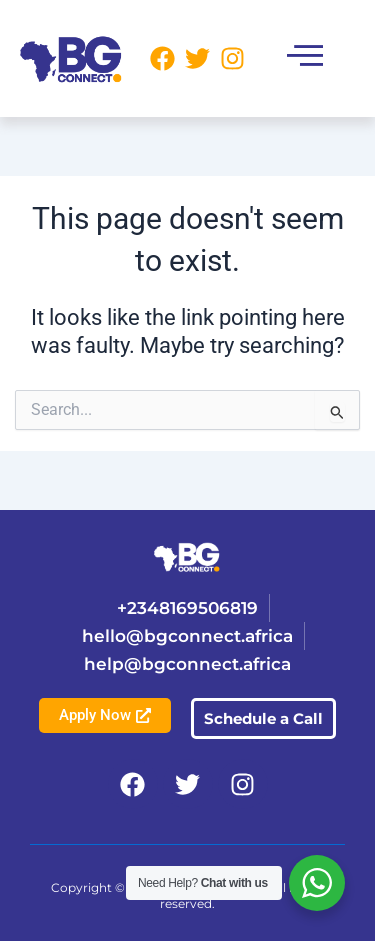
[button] (305, 58)
